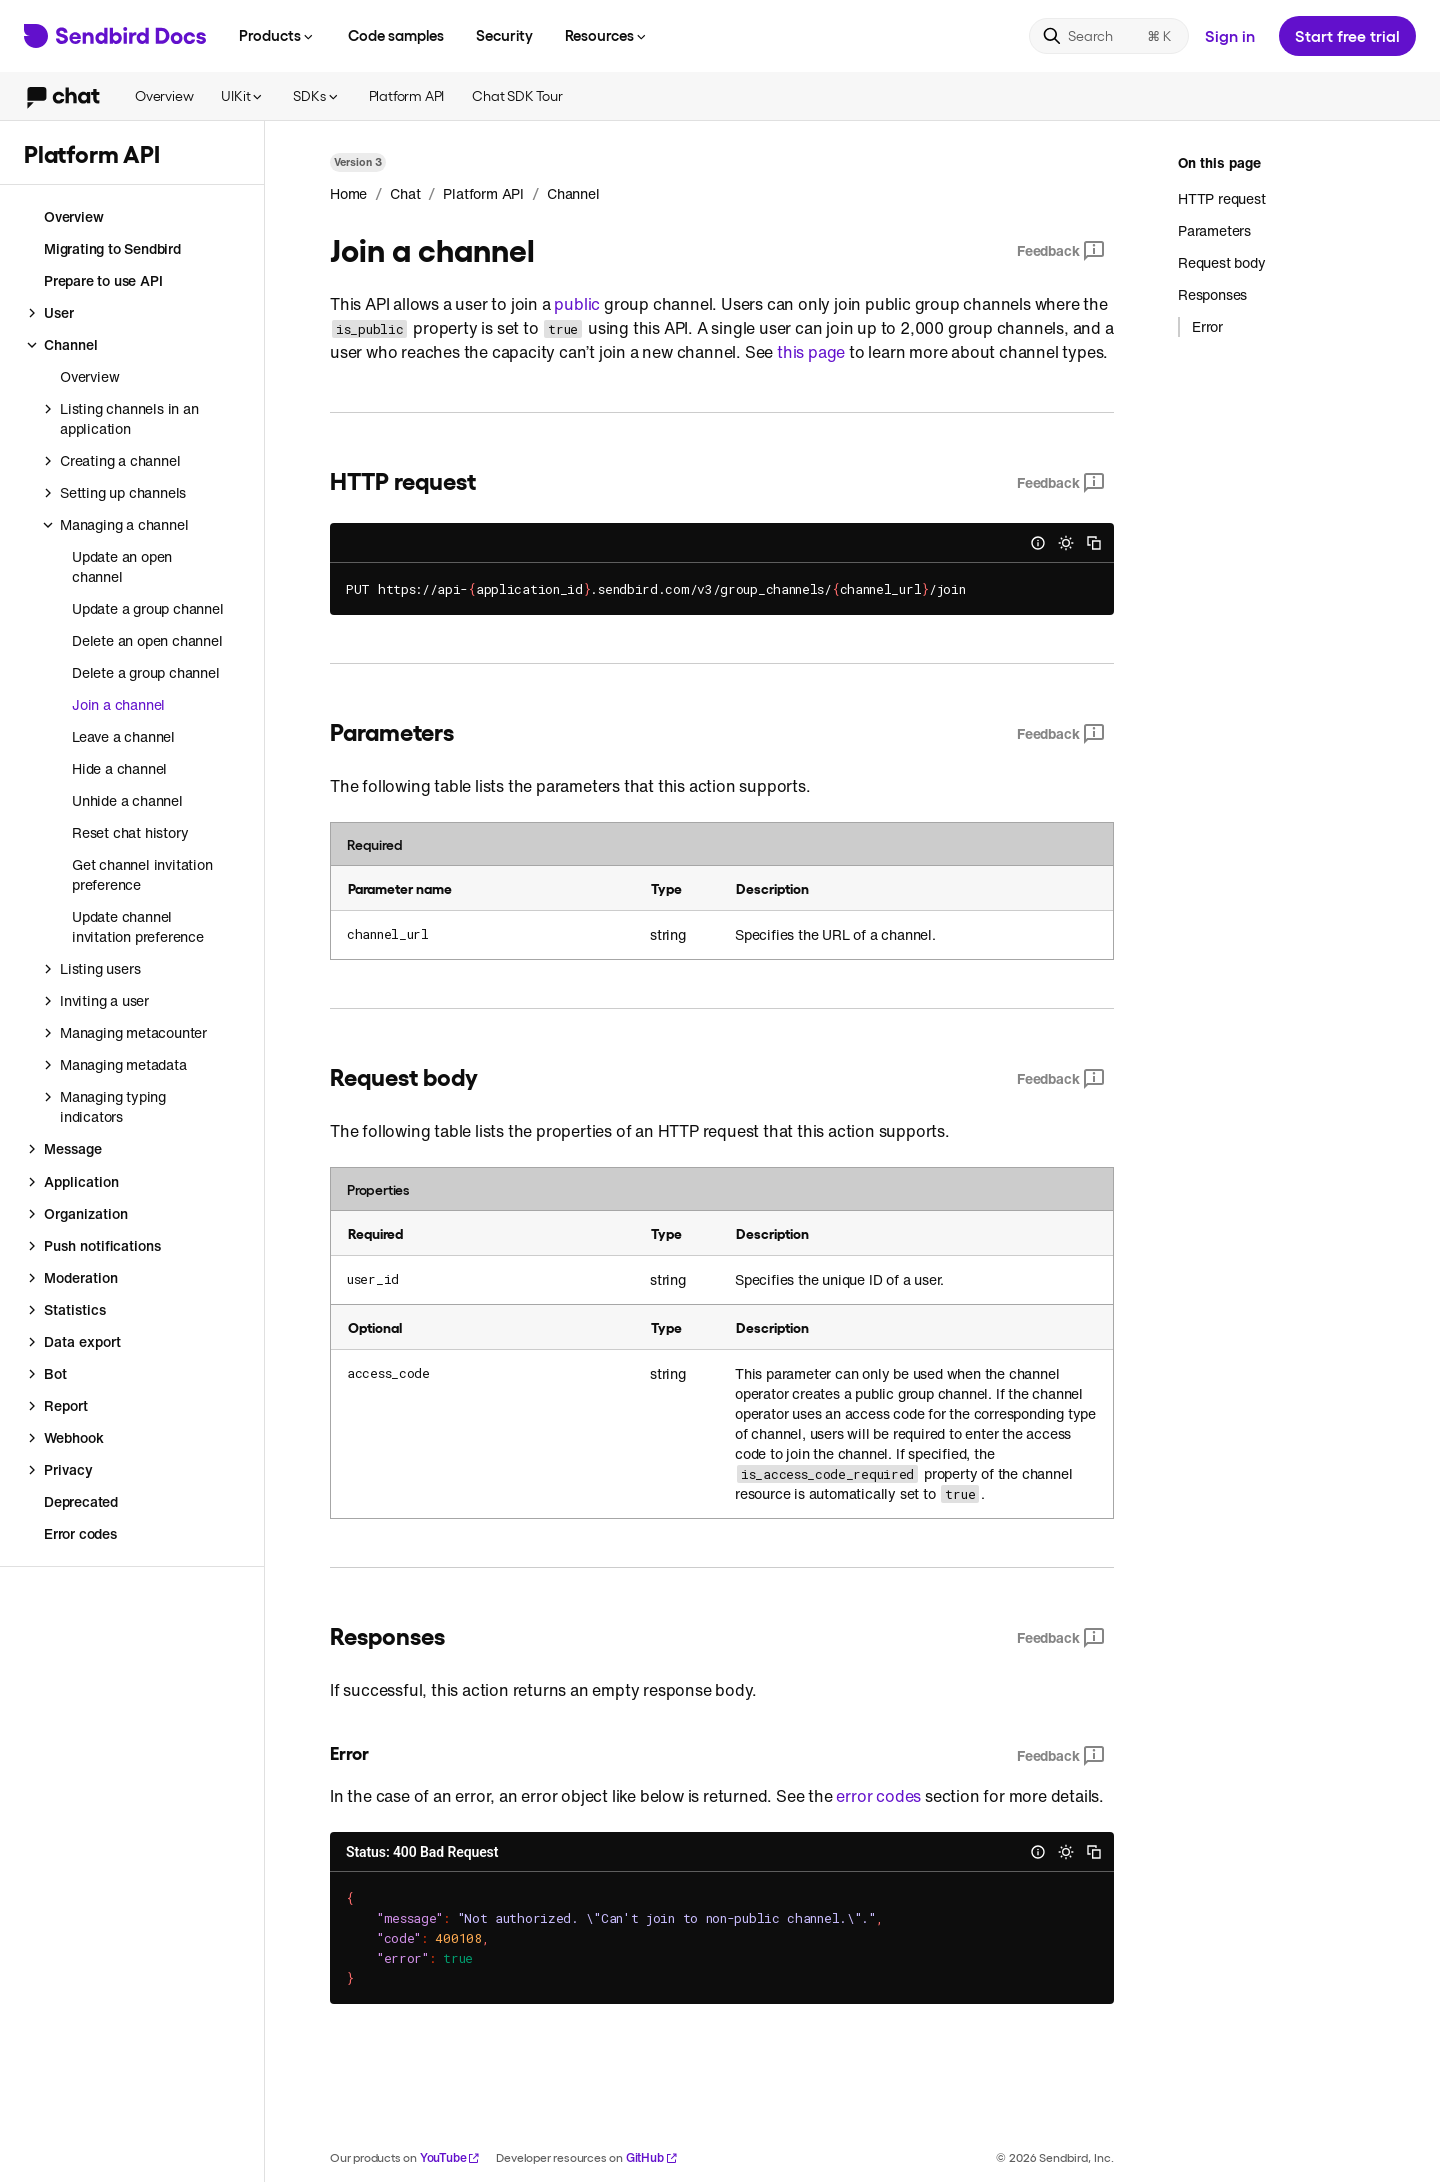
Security (504, 35)
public (577, 304)
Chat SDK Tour (517, 95)
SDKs (316, 95)
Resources (607, 35)
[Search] (1109, 36)
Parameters (1214, 230)
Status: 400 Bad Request (422, 1852)
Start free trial (1347, 35)
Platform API (407, 95)
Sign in (1230, 35)
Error (1207, 327)
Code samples (396, 35)
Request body (1222, 262)
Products (277, 35)
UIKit (243, 95)
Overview (164, 95)
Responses (1212, 294)
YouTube (450, 2157)
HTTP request (1222, 199)
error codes (878, 1796)
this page (811, 352)
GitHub (652, 2157)
